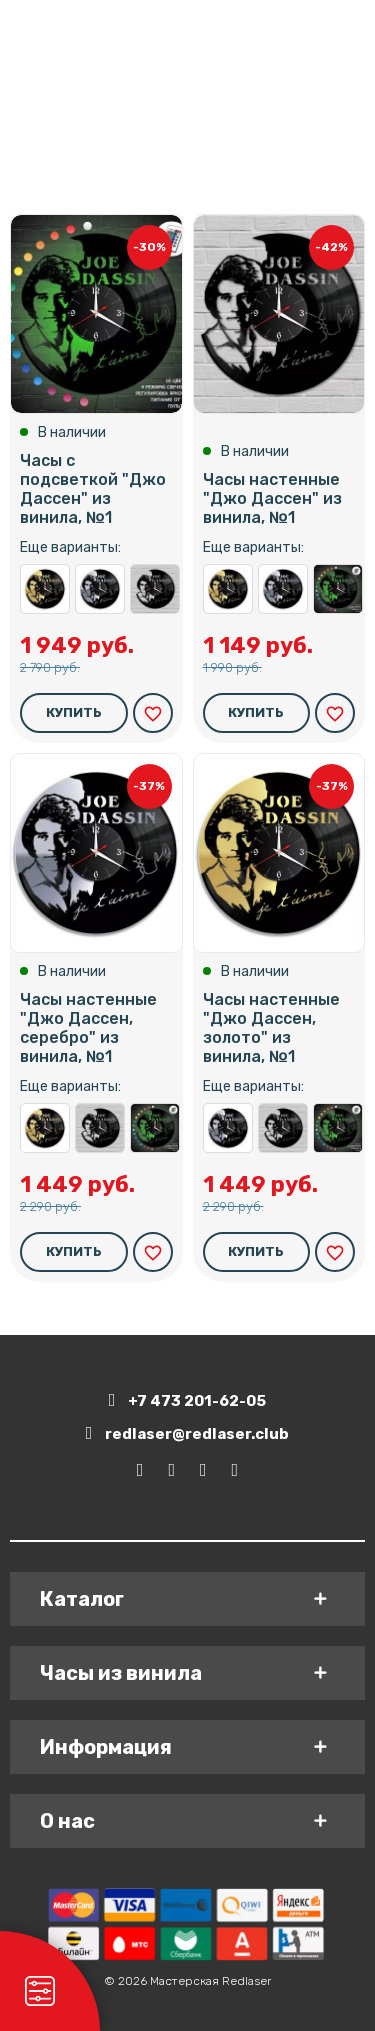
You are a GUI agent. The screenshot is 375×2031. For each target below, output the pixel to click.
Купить (74, 712)
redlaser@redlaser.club (188, 1433)
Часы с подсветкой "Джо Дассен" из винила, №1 (93, 489)
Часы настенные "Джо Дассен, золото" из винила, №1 (45, 589)
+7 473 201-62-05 (188, 1400)
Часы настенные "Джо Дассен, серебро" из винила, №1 (100, 589)
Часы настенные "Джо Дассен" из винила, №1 (155, 589)
